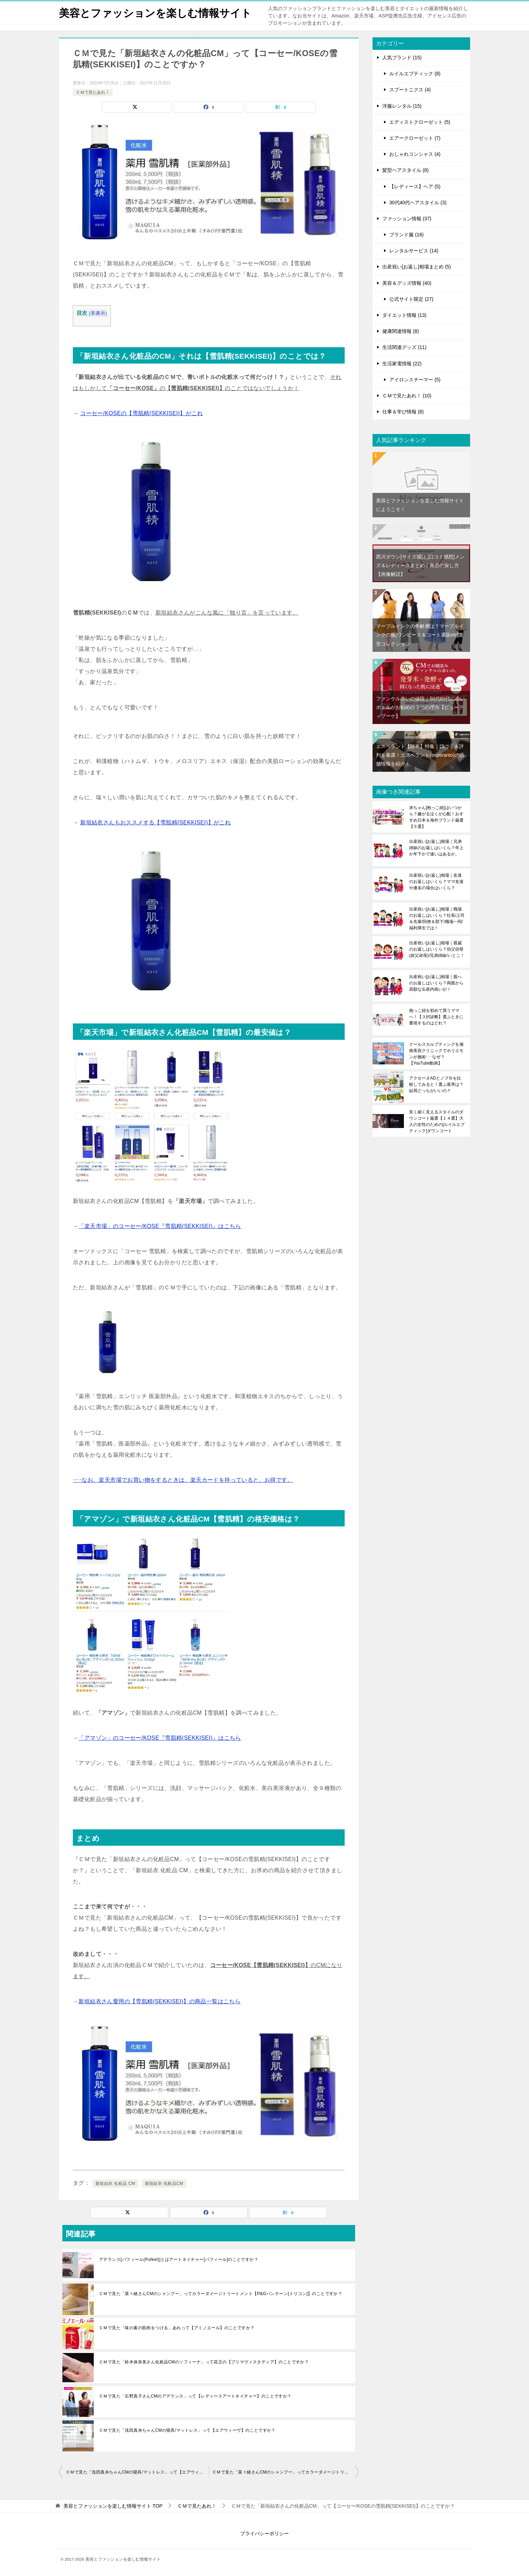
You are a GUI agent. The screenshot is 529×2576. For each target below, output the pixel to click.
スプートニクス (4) (410, 89)
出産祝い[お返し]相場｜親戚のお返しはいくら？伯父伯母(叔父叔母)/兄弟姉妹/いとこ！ (437, 949)
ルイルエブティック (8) (414, 73)
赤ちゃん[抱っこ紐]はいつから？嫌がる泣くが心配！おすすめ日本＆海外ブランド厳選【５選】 (436, 817)
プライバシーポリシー (264, 2533)
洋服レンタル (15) (402, 106)
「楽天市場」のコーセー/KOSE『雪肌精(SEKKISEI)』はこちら (159, 1226)
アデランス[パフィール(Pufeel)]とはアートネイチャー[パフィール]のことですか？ (178, 2259)
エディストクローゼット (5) (419, 122)
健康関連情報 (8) (400, 331)
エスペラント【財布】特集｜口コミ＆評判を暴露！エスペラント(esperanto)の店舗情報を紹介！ (420, 755)
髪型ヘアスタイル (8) (405, 170)
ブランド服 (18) (406, 234)
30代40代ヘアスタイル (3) (417, 202)
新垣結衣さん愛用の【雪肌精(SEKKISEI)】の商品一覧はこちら (159, 2001)
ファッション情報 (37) (406, 218)
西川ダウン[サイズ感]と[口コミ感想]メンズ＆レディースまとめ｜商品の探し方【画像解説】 (420, 565)
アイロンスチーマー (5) (414, 379)
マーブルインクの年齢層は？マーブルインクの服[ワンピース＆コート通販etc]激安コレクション (420, 634)
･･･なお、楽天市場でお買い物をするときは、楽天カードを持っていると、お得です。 (183, 1480)
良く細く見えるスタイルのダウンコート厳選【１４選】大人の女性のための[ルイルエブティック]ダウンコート (437, 1121)
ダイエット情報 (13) (404, 315)
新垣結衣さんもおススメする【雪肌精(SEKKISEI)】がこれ (155, 822)
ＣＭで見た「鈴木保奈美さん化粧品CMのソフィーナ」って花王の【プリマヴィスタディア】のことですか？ (204, 2362)
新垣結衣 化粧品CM (164, 2183)
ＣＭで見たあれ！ (92, 92)
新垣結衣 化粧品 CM (115, 2183)
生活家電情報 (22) (402, 363)
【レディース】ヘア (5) (414, 186)
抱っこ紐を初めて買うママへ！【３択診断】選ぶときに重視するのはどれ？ (436, 1017)
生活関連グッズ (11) (404, 347)
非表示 (98, 313)
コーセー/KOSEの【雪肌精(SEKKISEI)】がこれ (141, 413)
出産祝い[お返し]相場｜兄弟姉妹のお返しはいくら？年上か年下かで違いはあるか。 (436, 847)
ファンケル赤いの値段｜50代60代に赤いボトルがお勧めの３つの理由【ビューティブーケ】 (420, 707)
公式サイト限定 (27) (411, 299)
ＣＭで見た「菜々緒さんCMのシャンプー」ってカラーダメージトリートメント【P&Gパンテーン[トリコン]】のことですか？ (220, 2293)
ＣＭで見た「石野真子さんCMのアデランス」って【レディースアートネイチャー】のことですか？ (195, 2396)
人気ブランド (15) (402, 57)
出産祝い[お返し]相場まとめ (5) (416, 266)
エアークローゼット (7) (414, 138)
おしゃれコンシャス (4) (414, 154)
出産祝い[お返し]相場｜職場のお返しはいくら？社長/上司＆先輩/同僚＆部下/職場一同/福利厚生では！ (437, 918)
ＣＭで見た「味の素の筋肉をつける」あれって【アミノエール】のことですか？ (176, 2327)
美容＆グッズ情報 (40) (406, 283)
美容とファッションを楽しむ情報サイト (155, 12)
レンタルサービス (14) (413, 250)
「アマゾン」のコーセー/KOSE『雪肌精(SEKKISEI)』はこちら (159, 1738)
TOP (112, 2506)
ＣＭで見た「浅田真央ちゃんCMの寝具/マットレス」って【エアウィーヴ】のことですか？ (187, 2430)
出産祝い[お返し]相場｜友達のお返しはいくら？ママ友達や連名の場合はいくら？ (436, 881)
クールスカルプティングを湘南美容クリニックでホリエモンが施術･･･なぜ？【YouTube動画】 (436, 1054)
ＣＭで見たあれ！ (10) (406, 395)
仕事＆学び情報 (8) (403, 411)
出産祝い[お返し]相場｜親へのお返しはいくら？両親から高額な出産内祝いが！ (436, 983)
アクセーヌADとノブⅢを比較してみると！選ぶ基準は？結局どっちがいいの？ (436, 1084)
